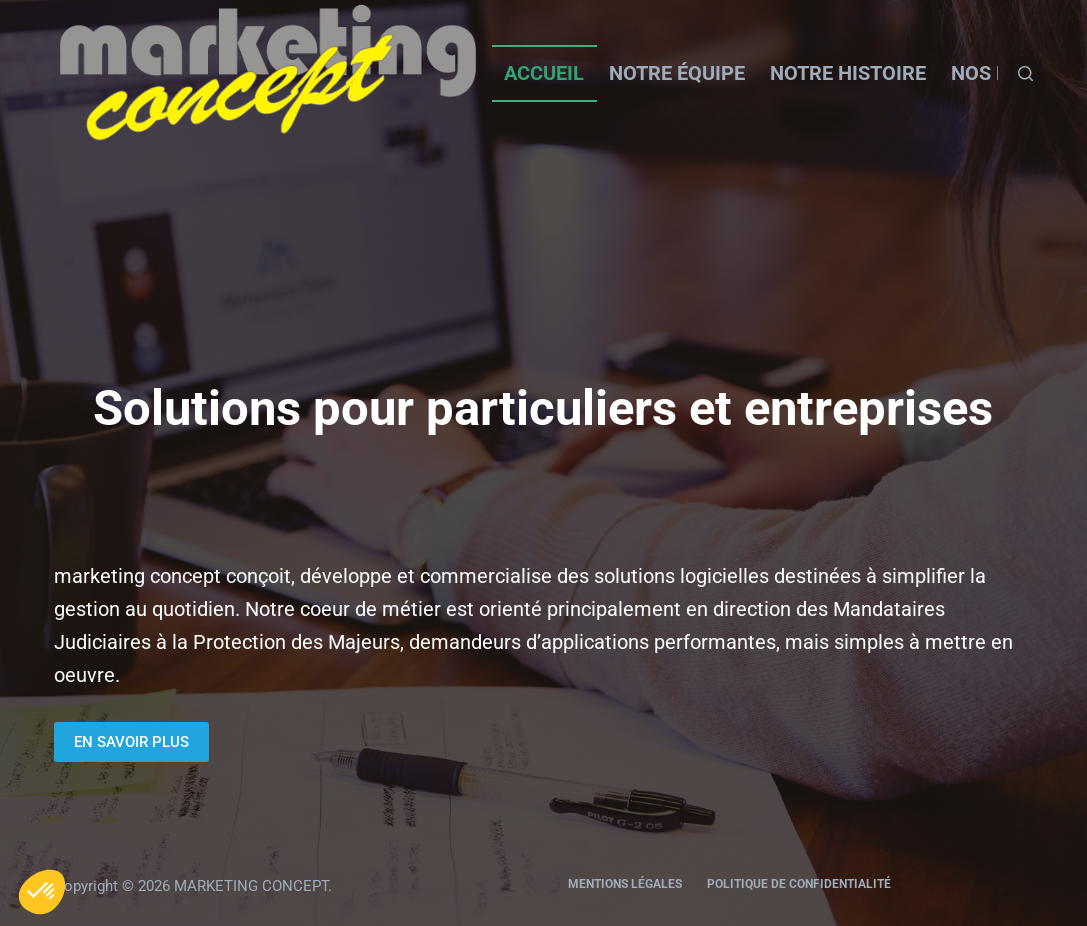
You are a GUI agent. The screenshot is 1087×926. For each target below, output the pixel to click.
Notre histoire (848, 73)
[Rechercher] (1025, 73)
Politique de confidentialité (799, 884)
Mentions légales (625, 884)
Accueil (544, 73)
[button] (42, 892)
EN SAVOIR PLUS (131, 742)
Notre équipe (677, 73)
